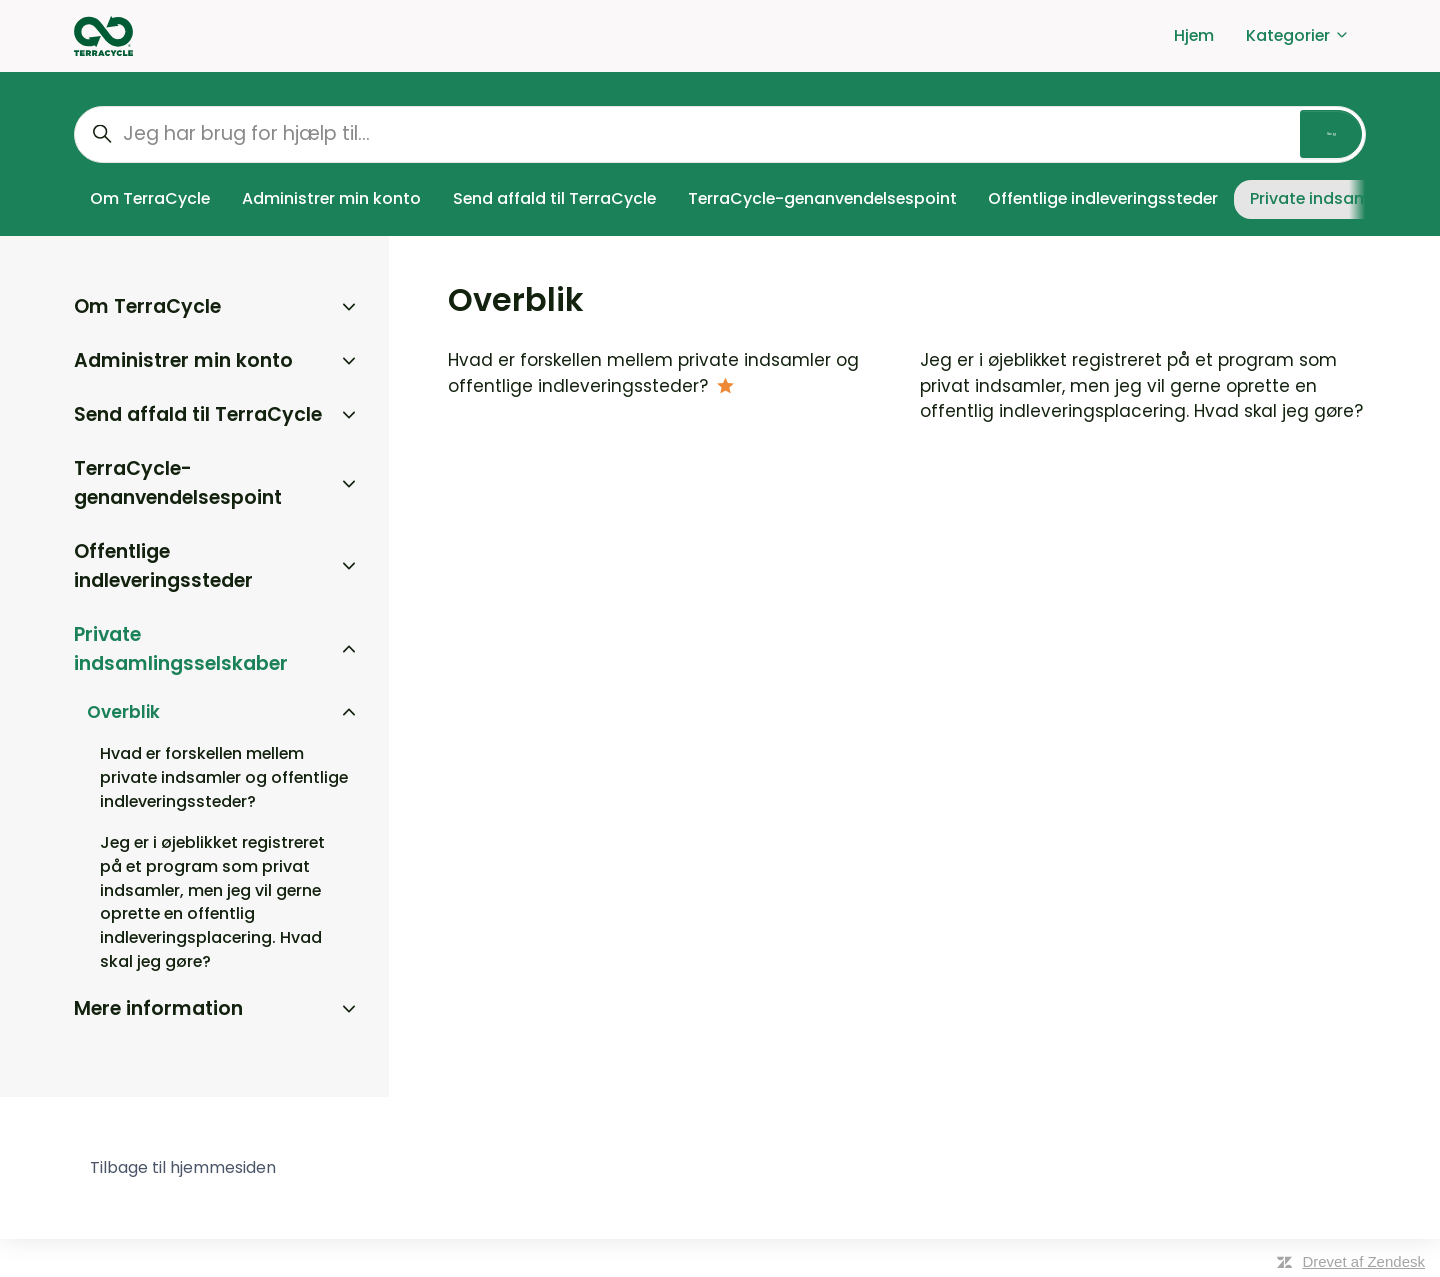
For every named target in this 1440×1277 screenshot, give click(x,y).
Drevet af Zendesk (1363, 1261)
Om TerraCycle (150, 198)
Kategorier (1298, 35)
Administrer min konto (331, 198)
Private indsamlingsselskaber (181, 649)
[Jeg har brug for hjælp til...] (720, 134)
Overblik (123, 712)
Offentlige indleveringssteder (1103, 198)
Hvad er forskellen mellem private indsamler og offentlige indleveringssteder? (653, 373)
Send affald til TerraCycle (554, 198)
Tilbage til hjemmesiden (183, 1167)
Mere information (158, 1008)
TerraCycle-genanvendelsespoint (822, 198)
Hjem (1194, 35)
